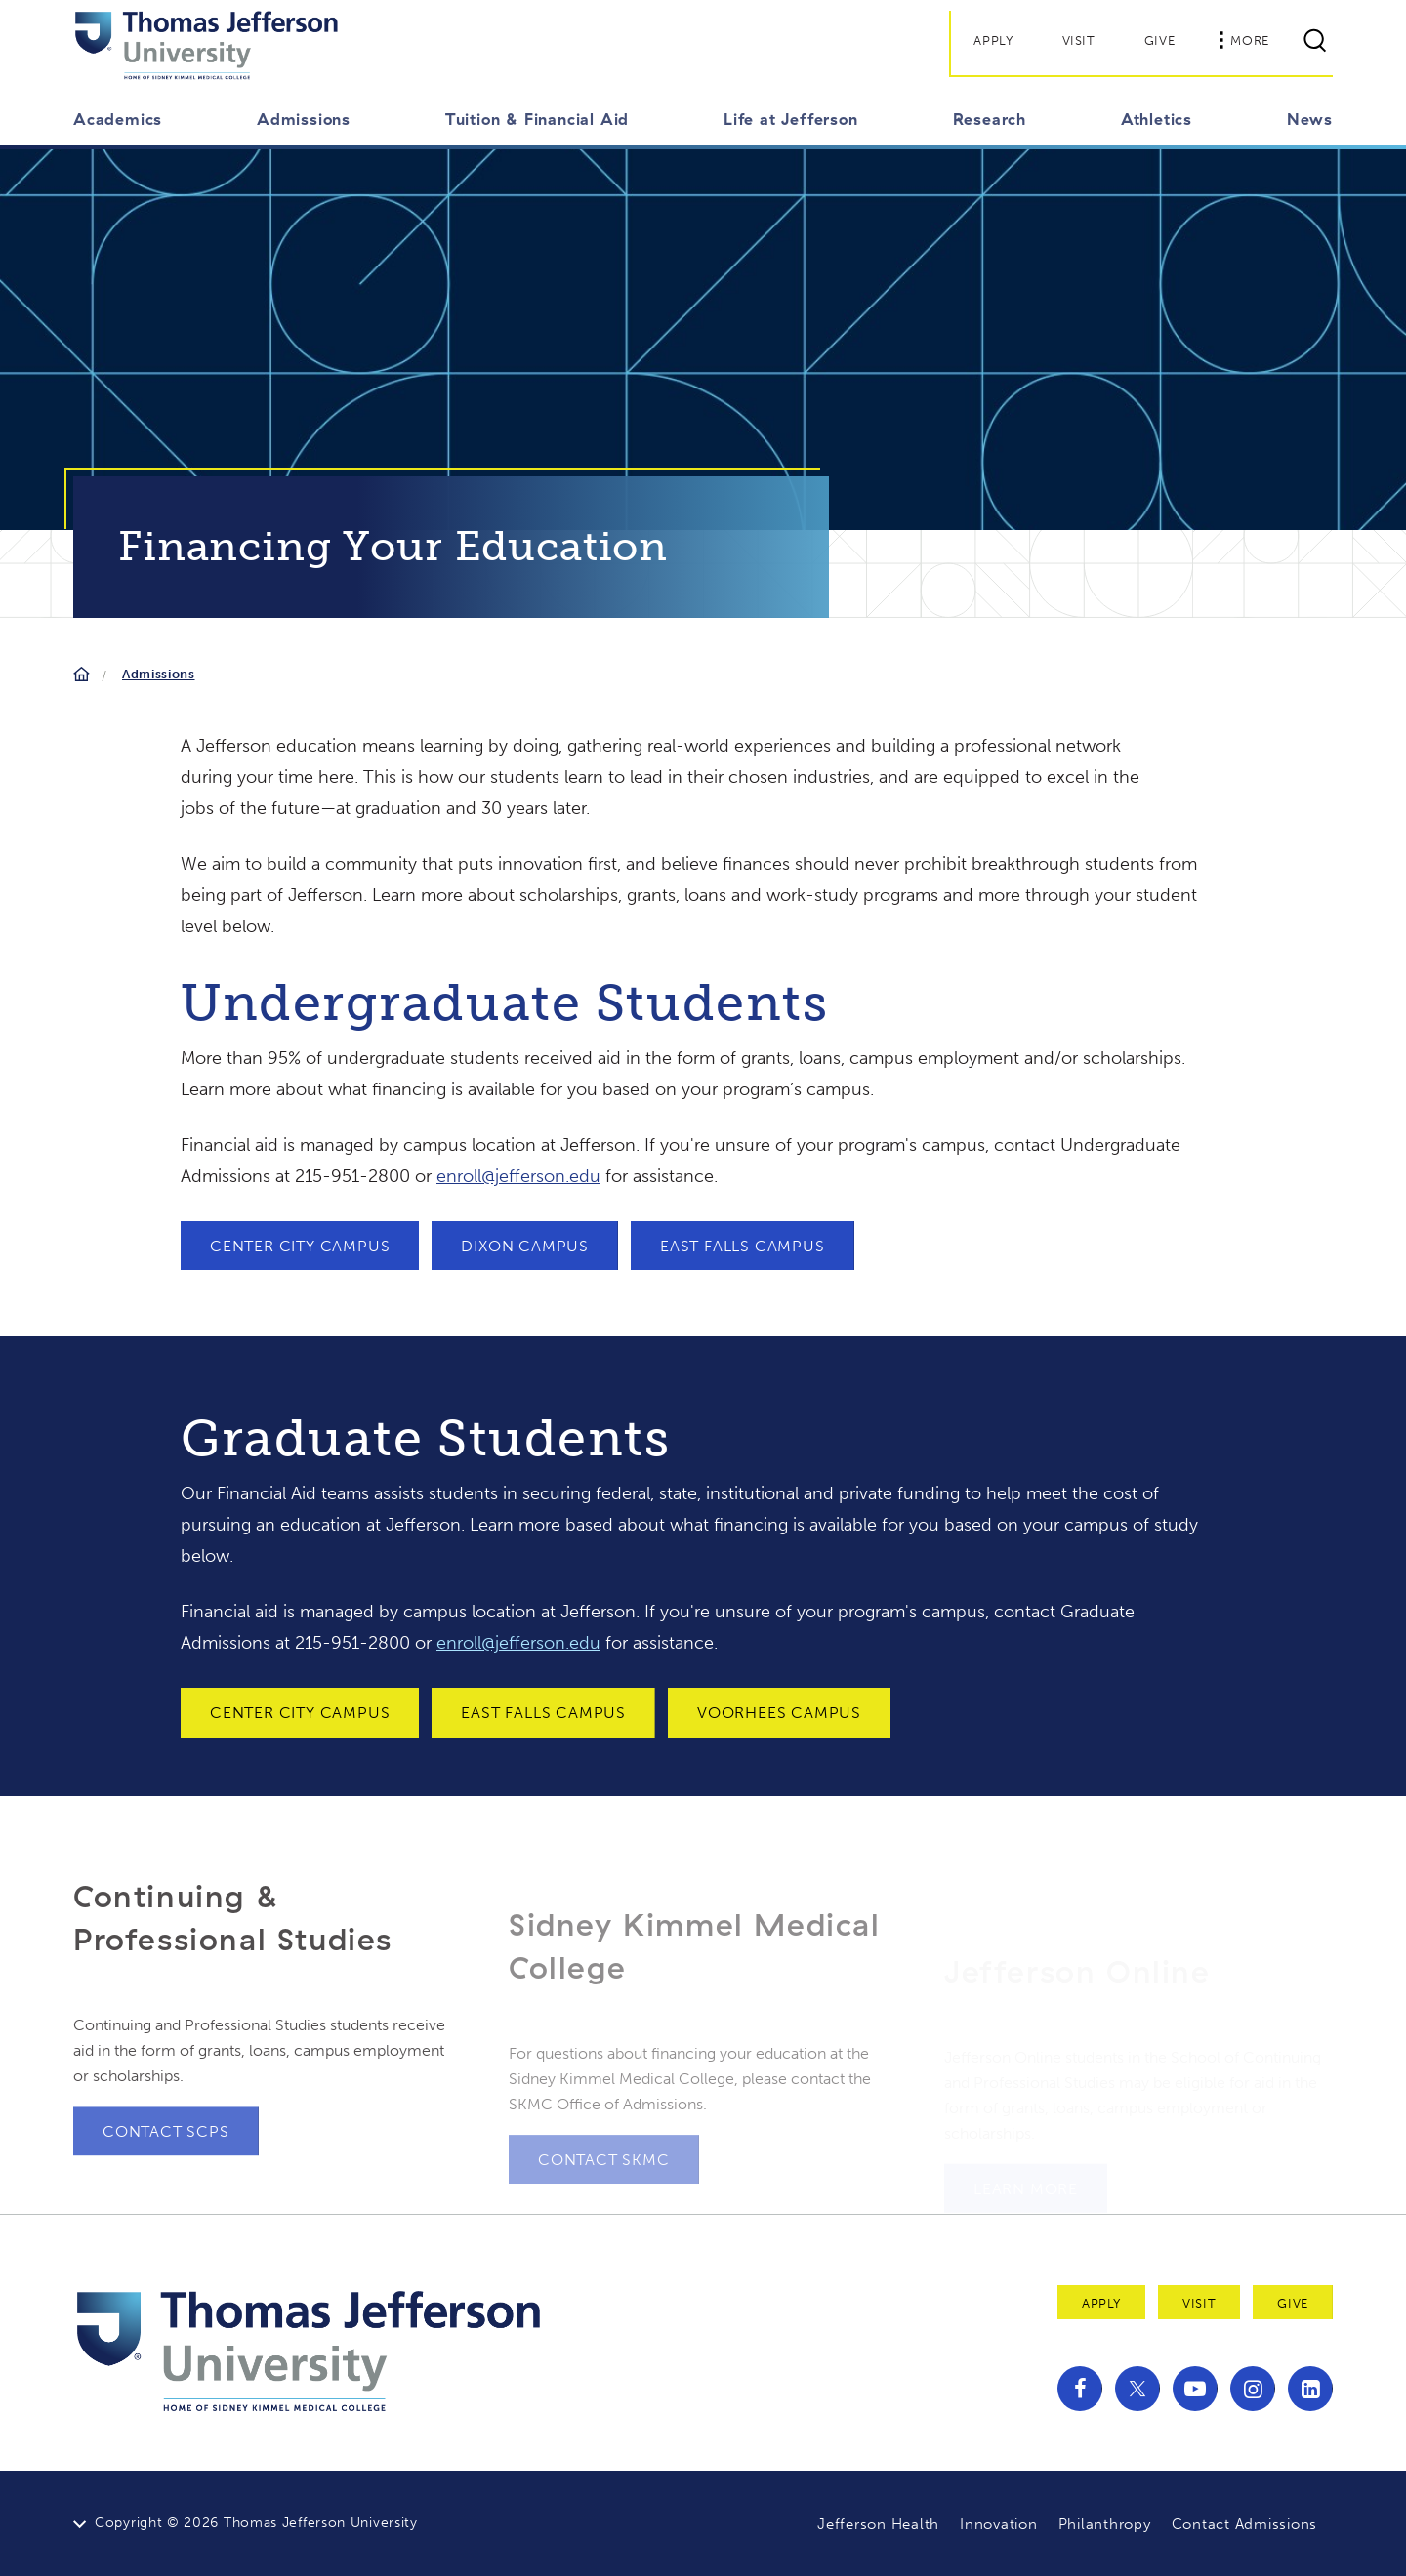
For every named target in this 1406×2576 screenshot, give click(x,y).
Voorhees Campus (779, 1712)
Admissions (158, 674)
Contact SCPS (166, 2175)
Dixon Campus (525, 1246)
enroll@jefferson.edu (518, 1176)
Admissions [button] (304, 119)
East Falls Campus (742, 1246)
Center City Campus (300, 1246)
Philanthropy (1104, 2524)
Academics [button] (117, 119)
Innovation (999, 2524)
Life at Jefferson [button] (791, 119)
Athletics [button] (1156, 119)
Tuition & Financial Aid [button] (537, 119)
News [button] (1310, 119)
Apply (993, 40)
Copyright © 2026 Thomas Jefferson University (256, 2523)
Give (1160, 40)
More (1244, 40)
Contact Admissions (1245, 2524)
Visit (1079, 40)
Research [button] (989, 119)
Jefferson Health (878, 2524)
